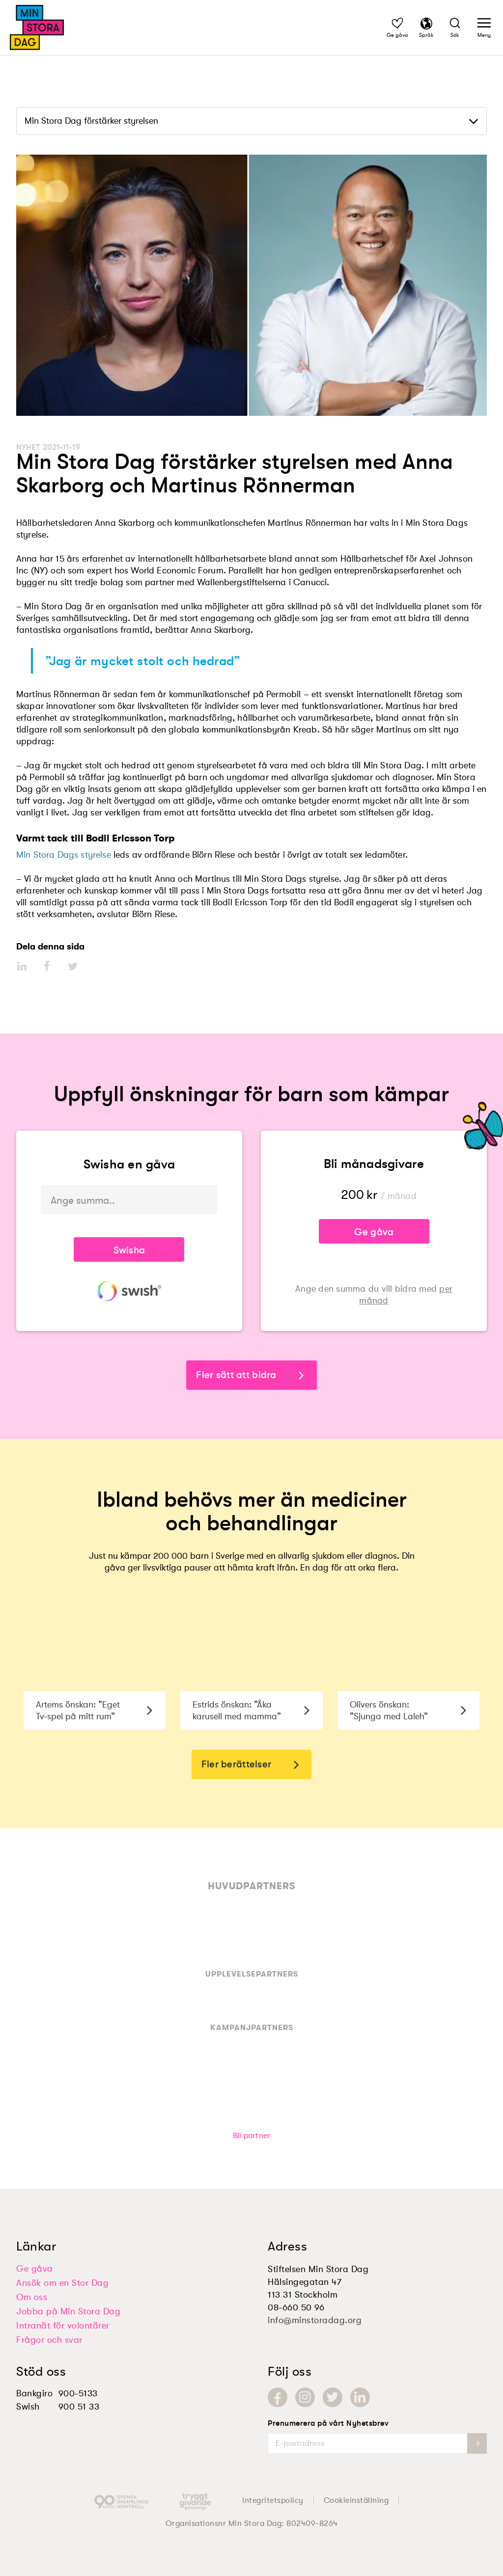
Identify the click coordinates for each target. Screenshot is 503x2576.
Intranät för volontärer (63, 2326)
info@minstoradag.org (315, 2320)
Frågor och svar (49, 2340)
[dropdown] (251, 121)
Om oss (31, 2297)
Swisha (129, 1250)
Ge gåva (374, 1232)
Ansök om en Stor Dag (62, 2283)
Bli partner (252, 2136)
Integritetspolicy (273, 2500)
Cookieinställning (356, 2500)
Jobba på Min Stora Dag (68, 2311)
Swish (28, 2407)
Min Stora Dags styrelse (63, 855)
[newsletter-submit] (477, 2443)
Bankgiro (34, 2393)
